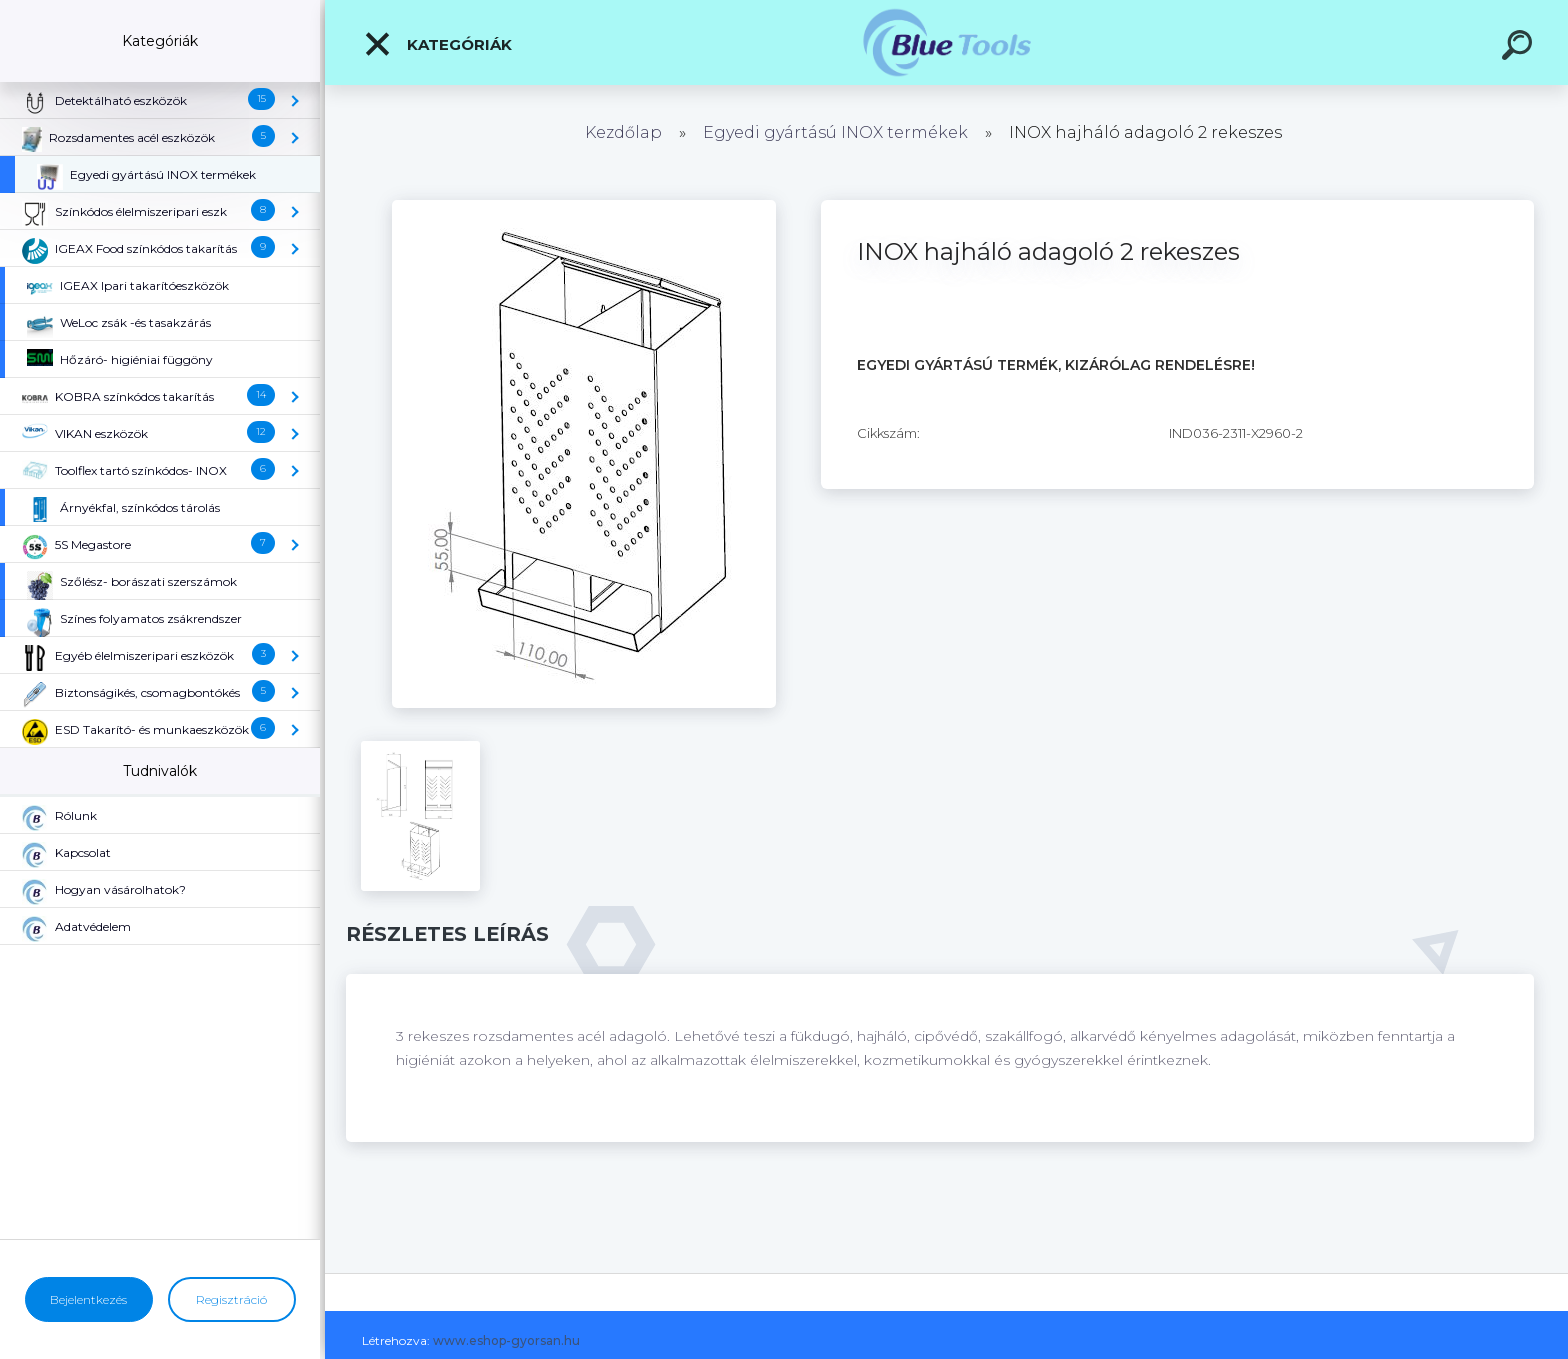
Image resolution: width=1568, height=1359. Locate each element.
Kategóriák (437, 44)
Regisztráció (231, 1299)
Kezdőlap (623, 132)
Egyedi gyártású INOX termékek (835, 132)
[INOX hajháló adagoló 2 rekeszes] (584, 207)
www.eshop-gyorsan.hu (506, 1340)
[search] (1520, 48)
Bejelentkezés (88, 1299)
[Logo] (946, 42)
